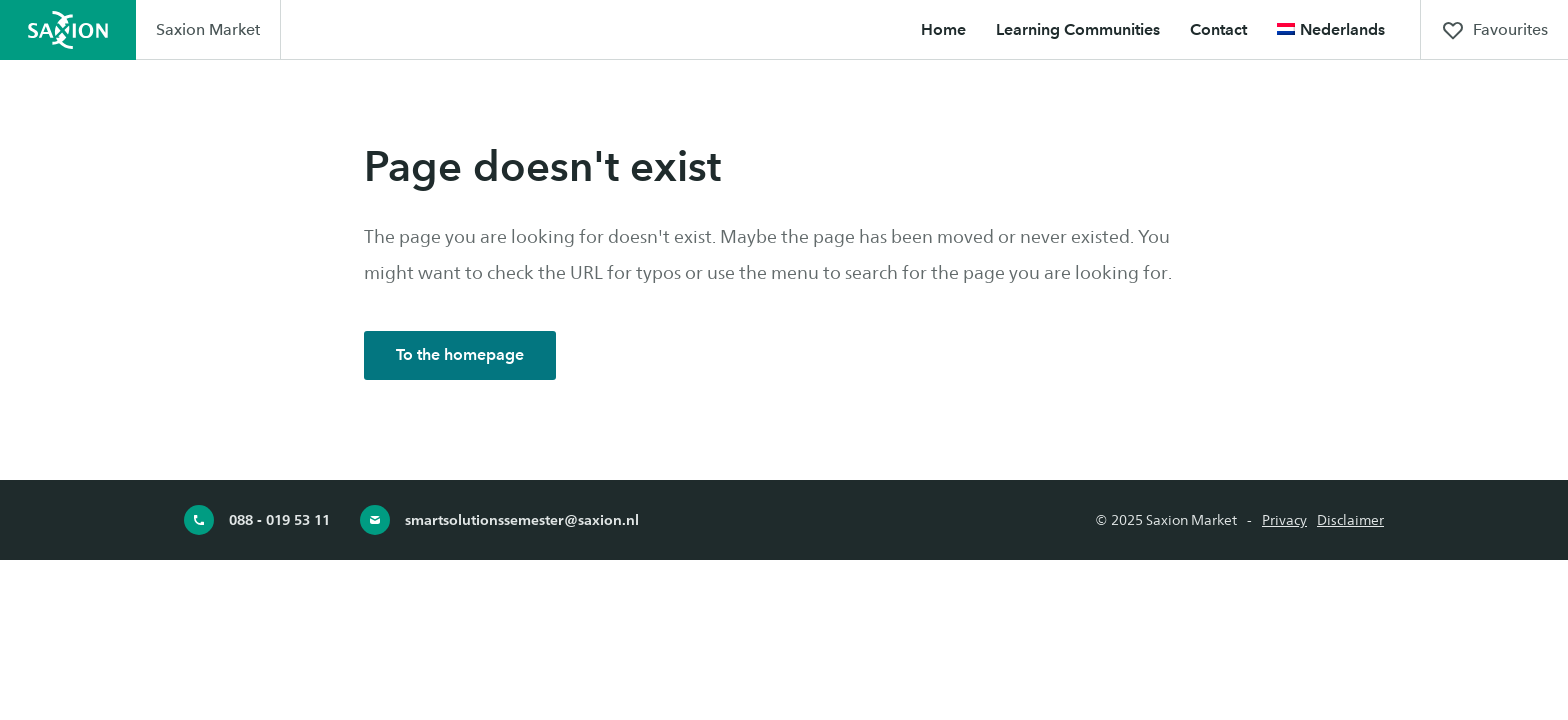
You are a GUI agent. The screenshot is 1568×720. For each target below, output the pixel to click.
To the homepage (460, 354)
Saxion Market (208, 29)
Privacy (1284, 520)
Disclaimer (1350, 520)
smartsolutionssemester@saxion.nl (499, 520)
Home (943, 29)
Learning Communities (1078, 29)
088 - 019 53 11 (257, 520)
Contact (1218, 29)
